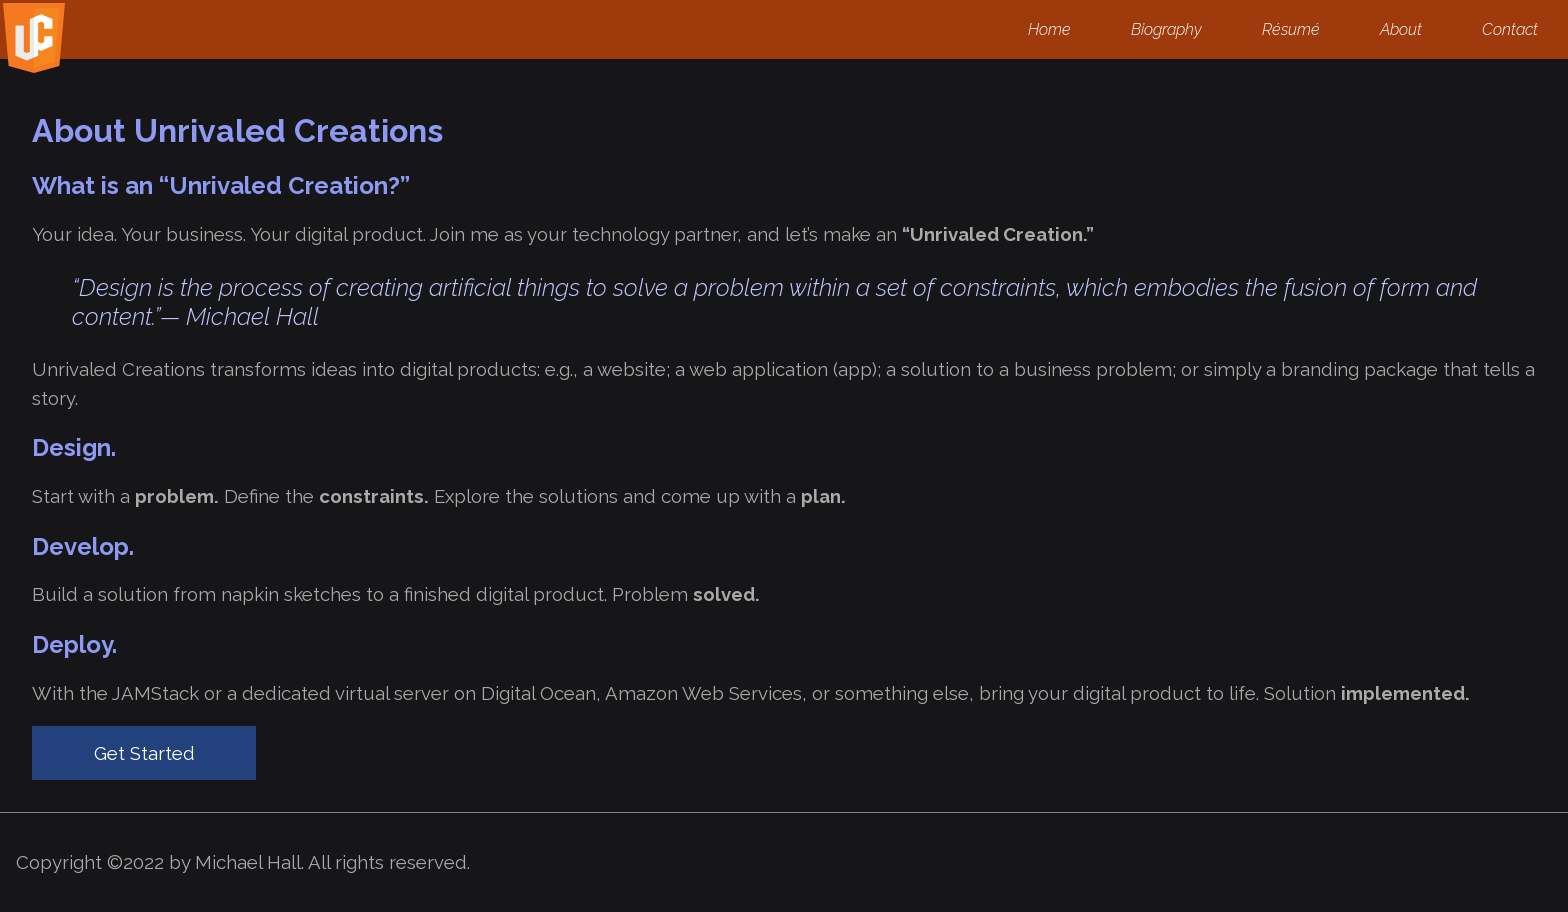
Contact (1510, 29)
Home (1049, 29)
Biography (1166, 29)
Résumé (1291, 29)
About (1401, 29)
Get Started (144, 753)
